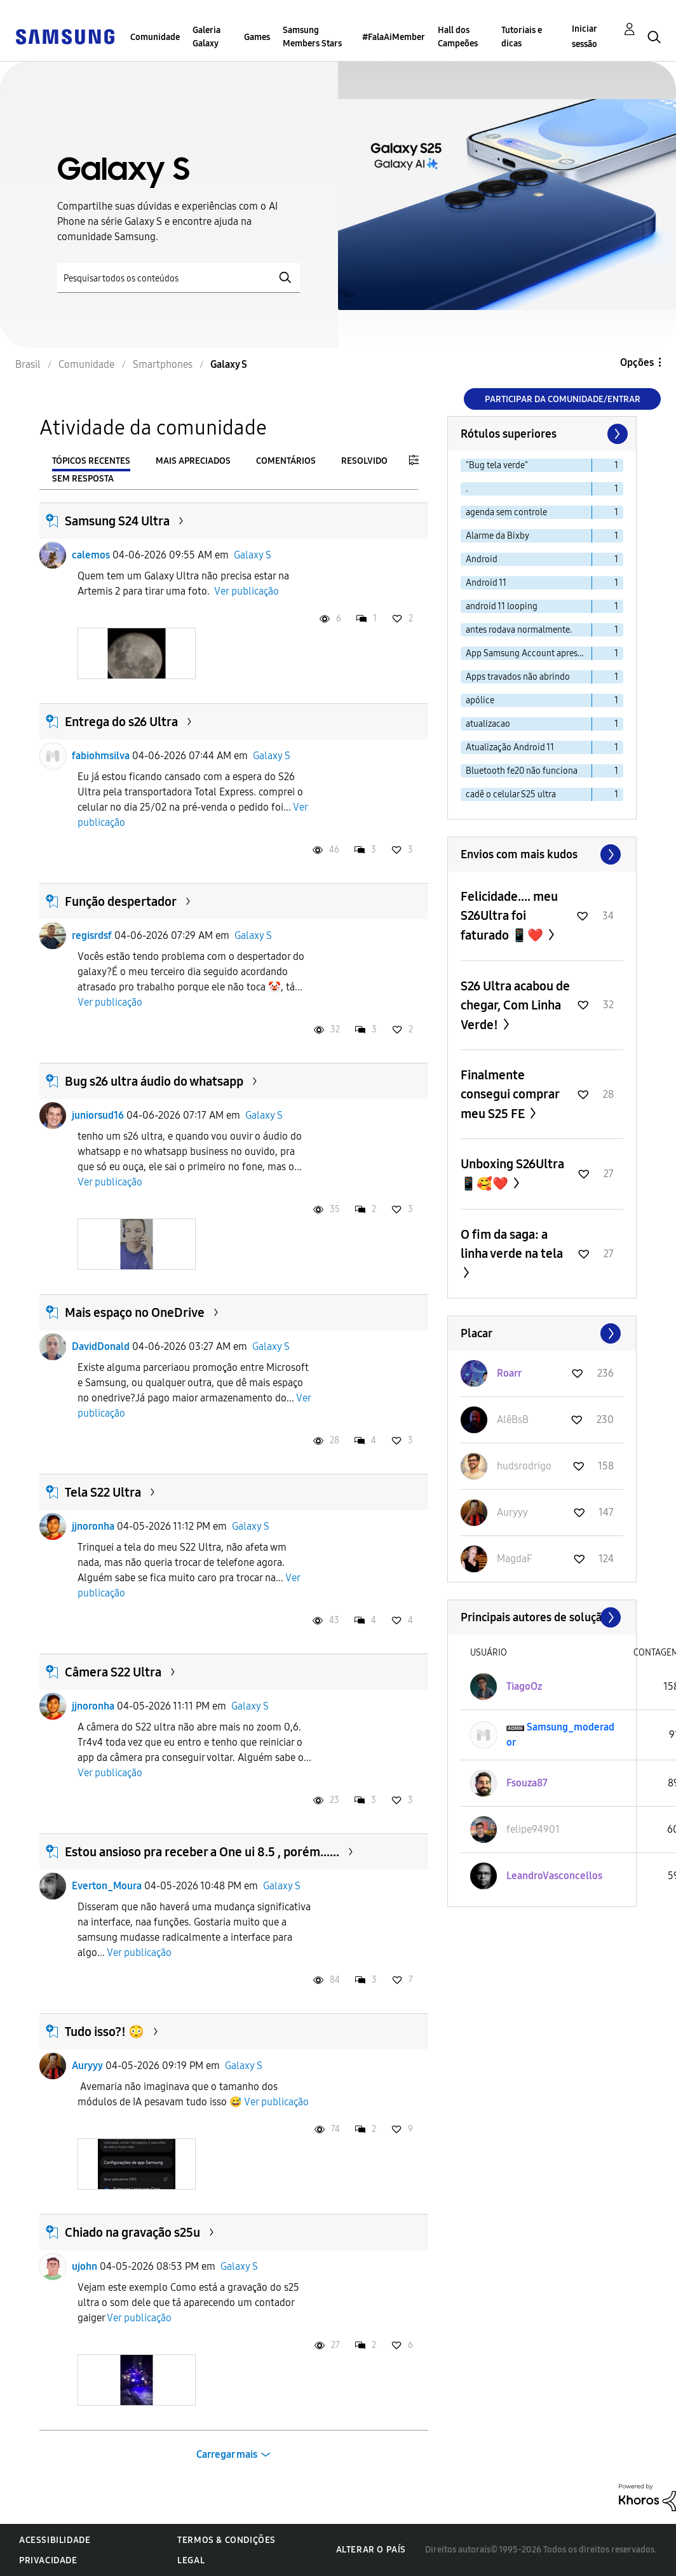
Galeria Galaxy (206, 37)
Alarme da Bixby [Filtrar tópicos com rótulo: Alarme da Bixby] (497, 535)
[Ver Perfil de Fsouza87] (527, 1783)
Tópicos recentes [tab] (91, 460)
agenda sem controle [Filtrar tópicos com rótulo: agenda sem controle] (506, 512)
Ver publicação (246, 591)
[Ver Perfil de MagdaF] (514, 1559)
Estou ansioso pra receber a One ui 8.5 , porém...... (202, 1851)
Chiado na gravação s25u (132, 2232)
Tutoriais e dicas (521, 37)
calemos (91, 555)
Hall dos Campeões (458, 37)
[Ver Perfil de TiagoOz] (524, 1686)
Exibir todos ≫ (542, 854)
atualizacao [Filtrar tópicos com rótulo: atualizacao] (488, 723)
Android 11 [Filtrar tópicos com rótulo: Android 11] (486, 582)
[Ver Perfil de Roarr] (509, 1373)
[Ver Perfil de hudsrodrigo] (524, 1466)
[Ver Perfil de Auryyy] (512, 1512)
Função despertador (121, 901)
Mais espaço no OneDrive (135, 1312)
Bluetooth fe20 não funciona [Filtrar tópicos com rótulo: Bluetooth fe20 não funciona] (522, 770)
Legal (191, 2560)
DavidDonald (101, 1346)
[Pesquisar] (178, 278)
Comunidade (155, 37)
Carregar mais (226, 2454)
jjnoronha (93, 1526)
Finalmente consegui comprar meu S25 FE (510, 1094)
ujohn (84, 2266)
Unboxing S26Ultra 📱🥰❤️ (512, 1173)
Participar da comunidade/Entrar (562, 399)
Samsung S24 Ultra (117, 521)
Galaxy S (252, 555)
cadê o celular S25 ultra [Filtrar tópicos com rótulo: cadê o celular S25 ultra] (511, 794)
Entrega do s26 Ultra (121, 721)
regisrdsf (92, 935)
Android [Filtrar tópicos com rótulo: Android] (481, 559)
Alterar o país (371, 2549)
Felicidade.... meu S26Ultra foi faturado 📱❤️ (509, 916)
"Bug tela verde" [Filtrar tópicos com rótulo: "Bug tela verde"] (497, 465)
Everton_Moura (107, 1886)
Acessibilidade (54, 2540)
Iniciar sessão (584, 37)
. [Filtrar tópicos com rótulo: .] (467, 488)
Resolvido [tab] (364, 460)
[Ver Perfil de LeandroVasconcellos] (554, 1876)
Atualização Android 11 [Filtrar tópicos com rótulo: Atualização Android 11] (510, 747)
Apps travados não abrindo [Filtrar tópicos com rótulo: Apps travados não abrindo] (518, 676)
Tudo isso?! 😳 (104, 2031)
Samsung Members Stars (312, 37)
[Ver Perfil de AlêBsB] (513, 1419)
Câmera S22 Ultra (113, 1672)
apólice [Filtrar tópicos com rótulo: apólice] (480, 700)
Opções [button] (637, 362)
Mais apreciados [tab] (193, 460)
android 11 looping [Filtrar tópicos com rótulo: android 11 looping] (501, 606)
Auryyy (87, 2066)
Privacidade (48, 2560)
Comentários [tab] (286, 460)
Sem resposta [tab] (83, 478)
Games (257, 37)
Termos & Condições (226, 2540)
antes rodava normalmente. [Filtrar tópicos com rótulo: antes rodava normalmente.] (519, 629)
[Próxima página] (616, 434)
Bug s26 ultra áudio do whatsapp (154, 1081)
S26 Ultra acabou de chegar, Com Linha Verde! (515, 1005)
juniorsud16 (98, 1115)
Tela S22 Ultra (103, 1492)
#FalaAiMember (393, 37)
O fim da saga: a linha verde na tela (512, 1244)
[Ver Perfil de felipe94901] (533, 1829)
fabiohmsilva (101, 756)
